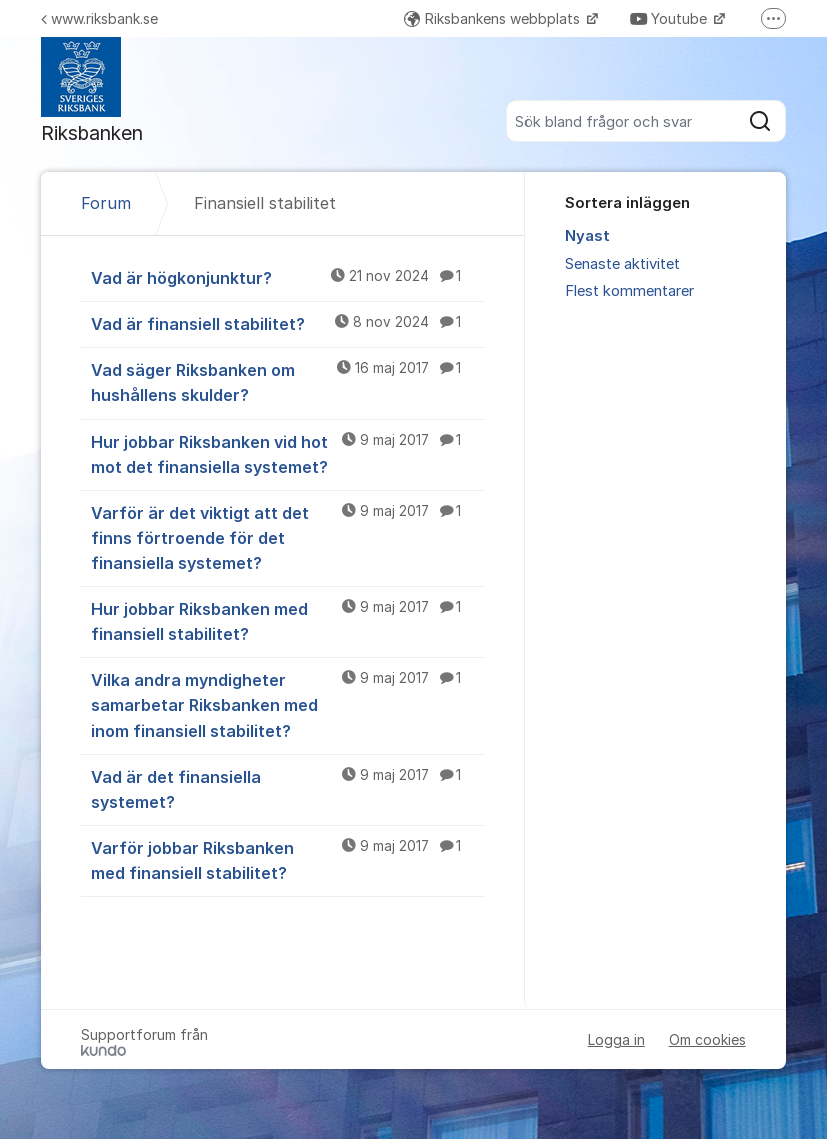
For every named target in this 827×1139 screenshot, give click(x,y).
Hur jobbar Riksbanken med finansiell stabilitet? (288, 620)
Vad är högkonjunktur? (288, 277)
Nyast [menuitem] (587, 236)
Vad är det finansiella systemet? (288, 788)
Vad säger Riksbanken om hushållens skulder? (288, 381)
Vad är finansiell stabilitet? (288, 323)
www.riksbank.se (99, 18)
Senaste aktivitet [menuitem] (622, 264)
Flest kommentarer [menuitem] (629, 291)
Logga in (616, 1039)
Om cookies (707, 1039)
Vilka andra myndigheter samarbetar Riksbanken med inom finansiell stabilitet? (288, 704)
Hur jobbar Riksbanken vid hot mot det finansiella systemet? (288, 453)
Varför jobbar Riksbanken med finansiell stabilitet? (288, 859)
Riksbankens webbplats (494, 18)
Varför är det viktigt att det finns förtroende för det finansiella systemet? (288, 537)
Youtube (670, 18)
